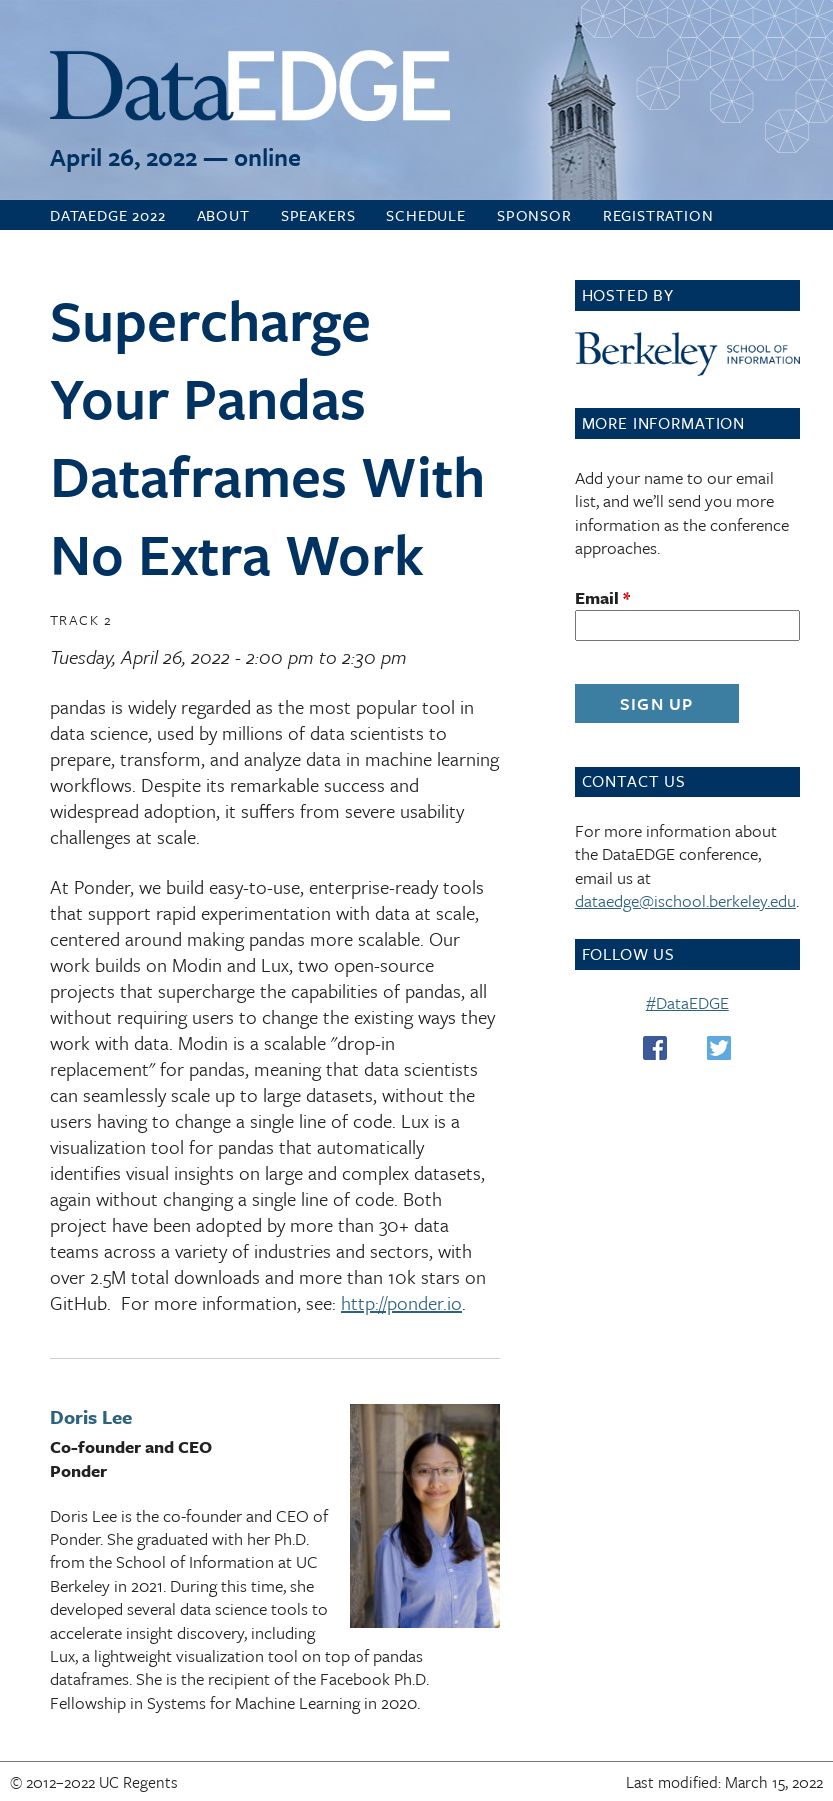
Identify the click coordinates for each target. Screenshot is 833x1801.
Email (602, 597)
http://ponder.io (401, 1302)
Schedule (426, 215)
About (223, 215)
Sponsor (534, 215)
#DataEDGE (687, 1002)
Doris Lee (91, 1416)
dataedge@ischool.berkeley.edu (685, 900)
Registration (658, 215)
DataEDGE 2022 (108, 215)
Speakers (318, 215)
